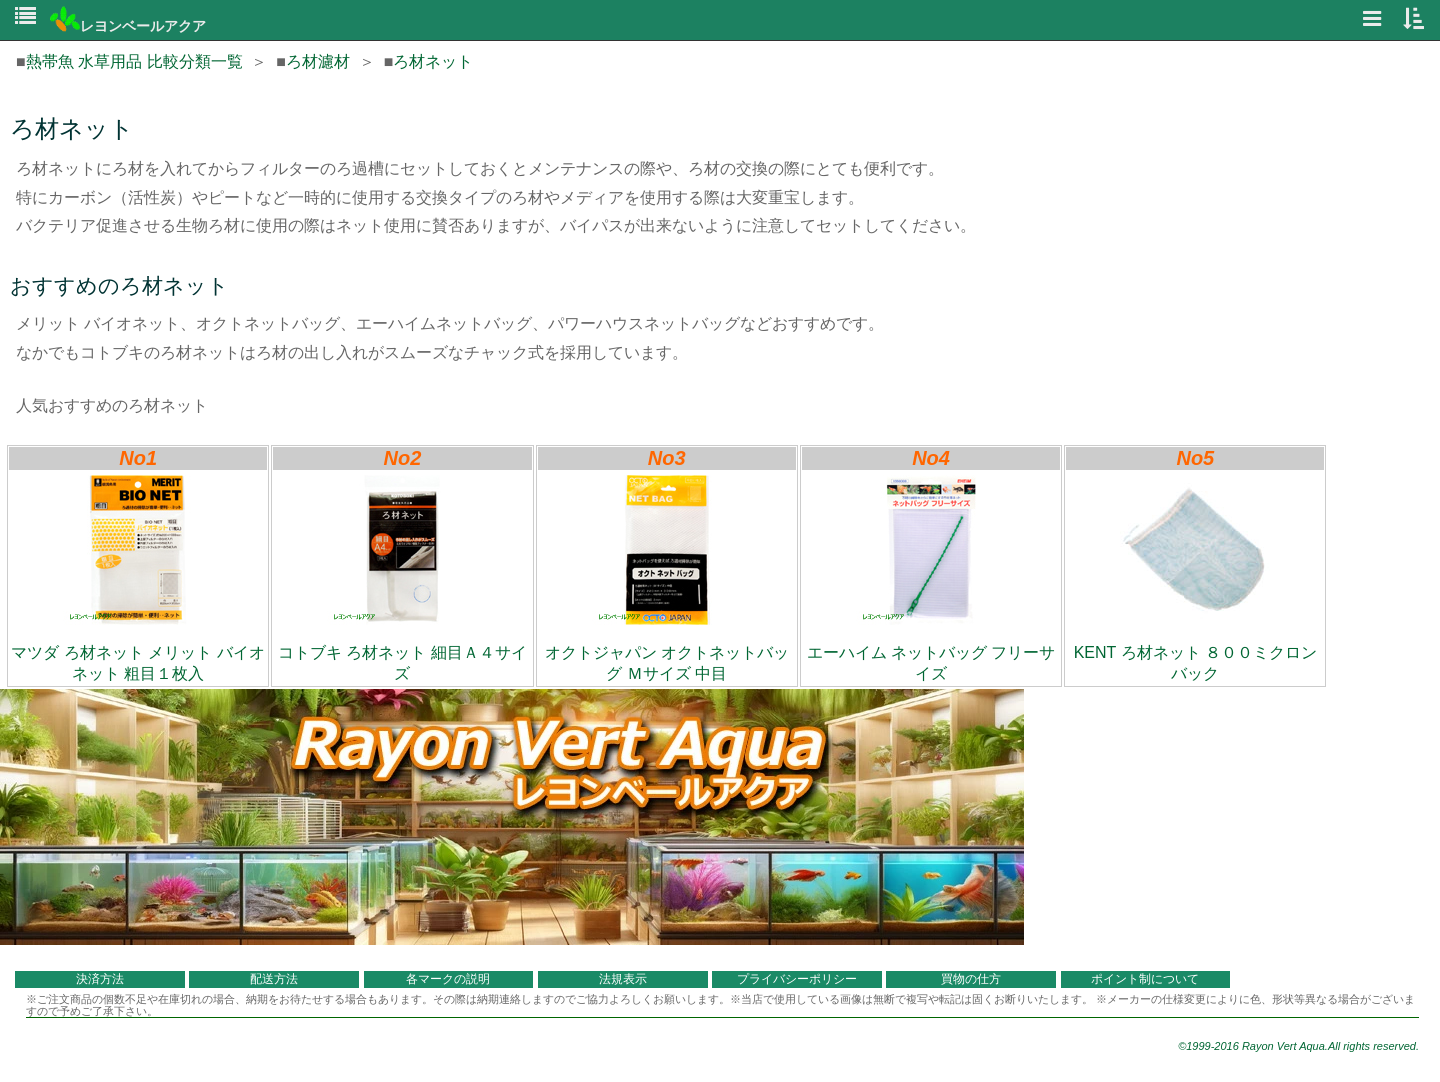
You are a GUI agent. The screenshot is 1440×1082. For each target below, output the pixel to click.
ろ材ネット (433, 61)
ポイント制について (1145, 979)
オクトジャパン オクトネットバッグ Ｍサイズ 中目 (667, 578)
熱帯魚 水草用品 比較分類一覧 (134, 61)
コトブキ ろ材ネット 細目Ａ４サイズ (402, 578)
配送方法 (274, 979)
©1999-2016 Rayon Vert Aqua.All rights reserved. (1298, 1046)
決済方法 (100, 979)
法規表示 (623, 979)
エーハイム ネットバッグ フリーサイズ (931, 578)
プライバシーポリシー (797, 979)
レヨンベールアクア (128, 26)
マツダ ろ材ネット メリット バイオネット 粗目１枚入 (137, 578)
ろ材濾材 (318, 61)
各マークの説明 (448, 979)
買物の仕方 (971, 979)
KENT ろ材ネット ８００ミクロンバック (1195, 578)
